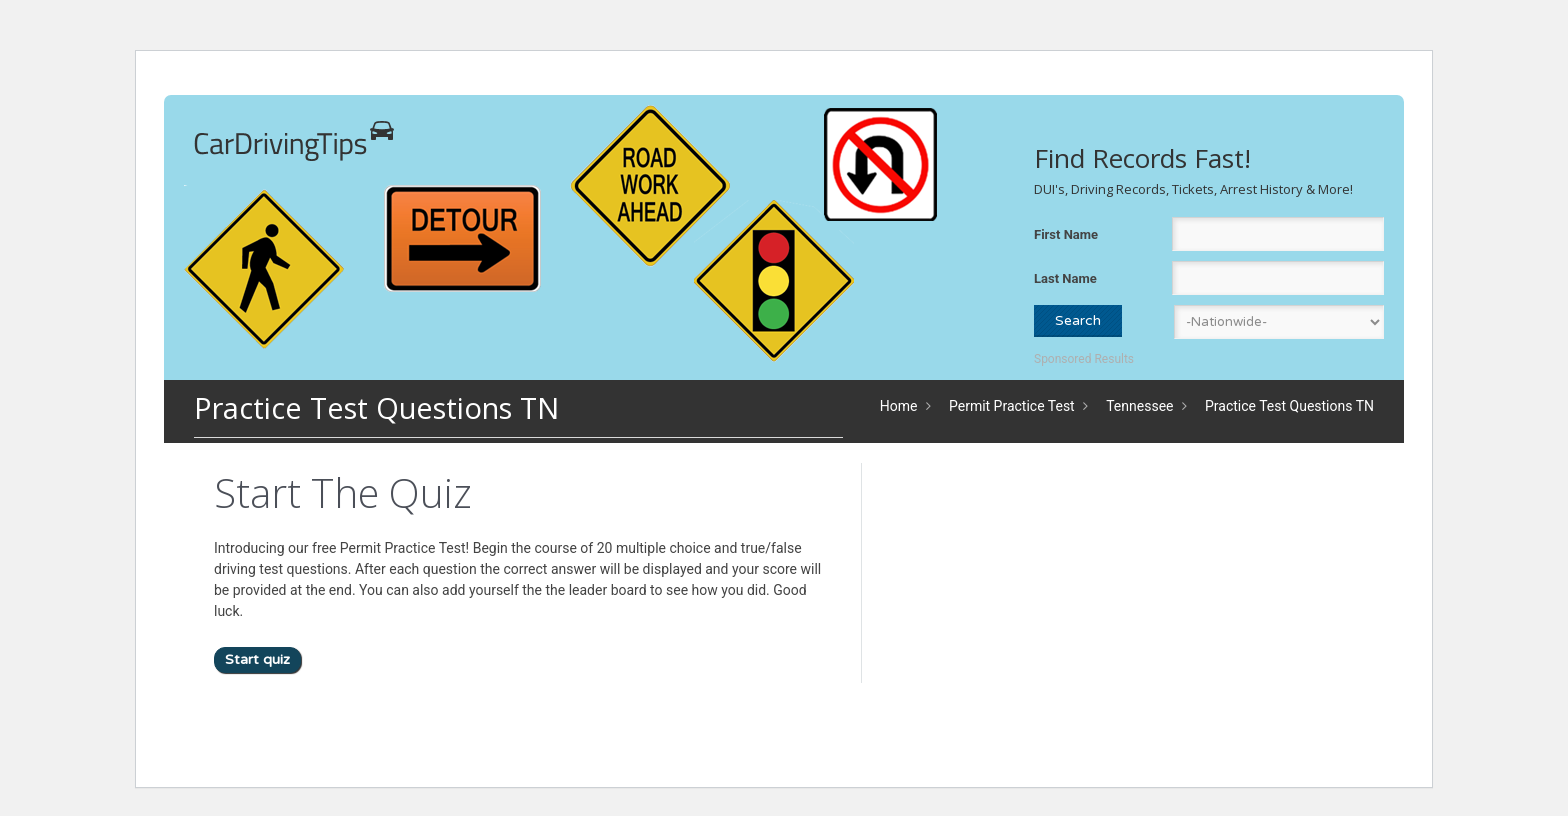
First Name (1066, 234)
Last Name (1065, 278)
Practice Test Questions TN (1289, 406)
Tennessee (1139, 406)
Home (899, 406)
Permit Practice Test (1012, 406)
